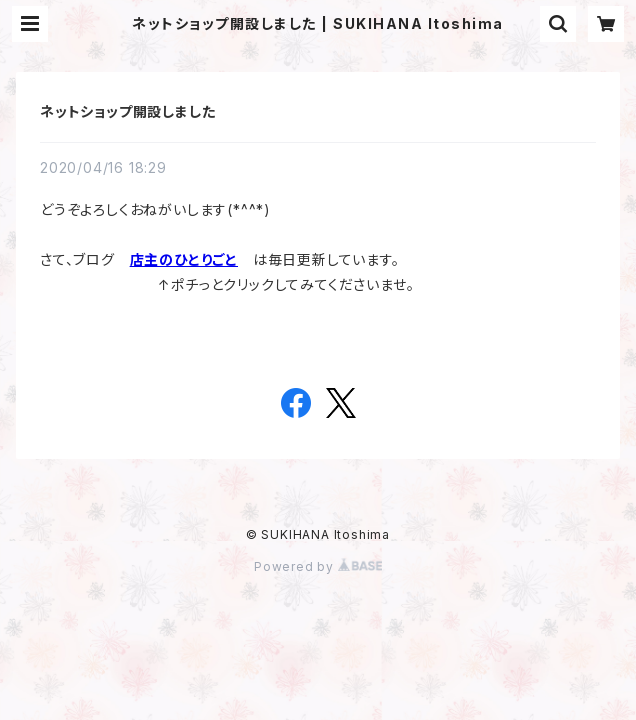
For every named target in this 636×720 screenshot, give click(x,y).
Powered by (318, 566)
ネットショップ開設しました (127, 111)
